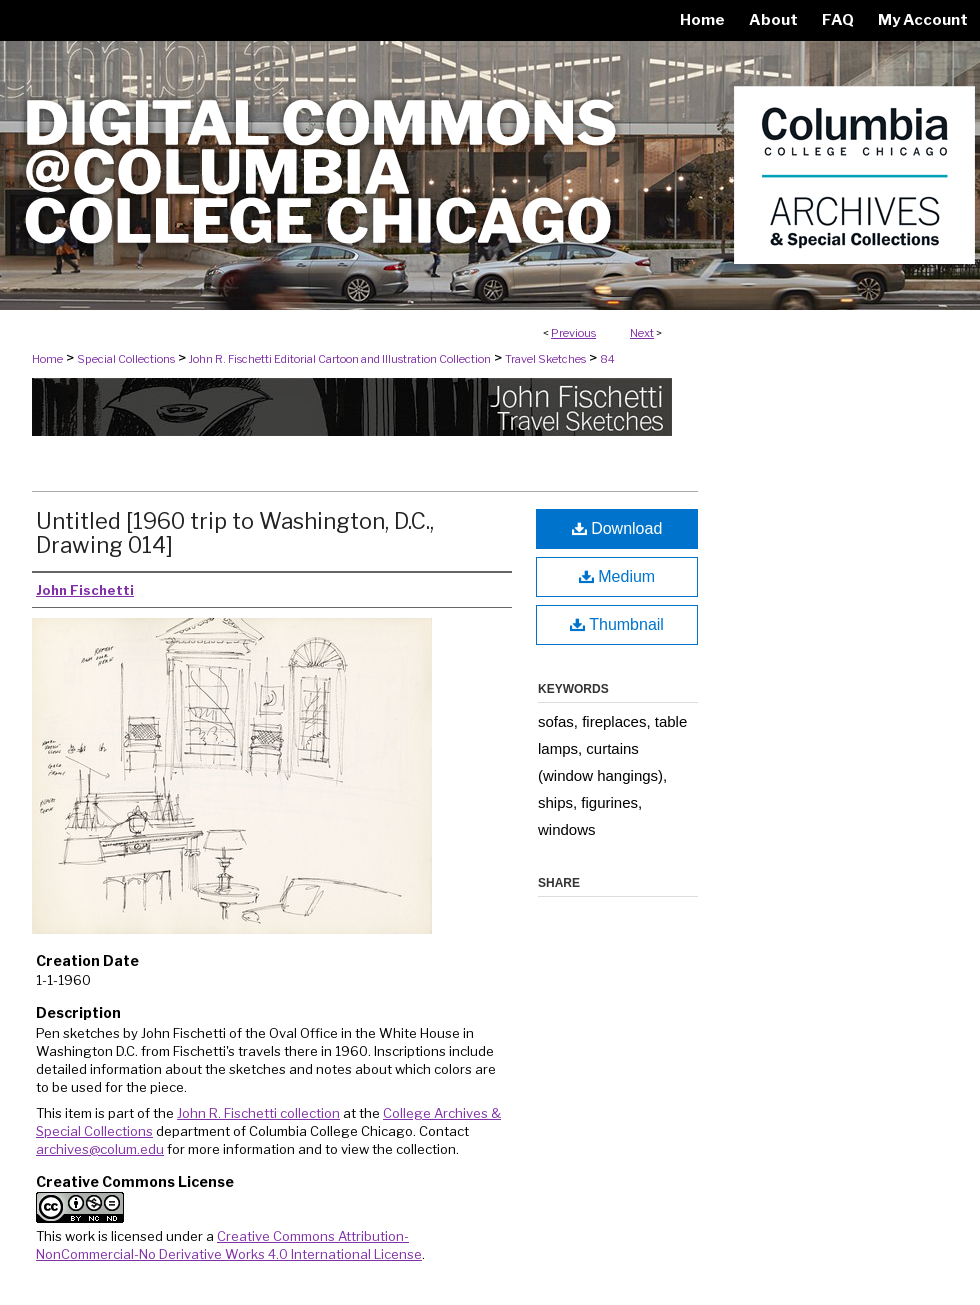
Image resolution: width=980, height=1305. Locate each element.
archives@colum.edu (100, 1149)
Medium (617, 576)
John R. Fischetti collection (258, 1113)
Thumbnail (617, 624)
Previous (573, 333)
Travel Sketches (545, 359)
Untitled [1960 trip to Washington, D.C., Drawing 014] (235, 533)
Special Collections (126, 359)
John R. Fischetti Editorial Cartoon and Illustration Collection (340, 359)
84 (607, 359)
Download (617, 528)
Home (47, 359)
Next (642, 333)
